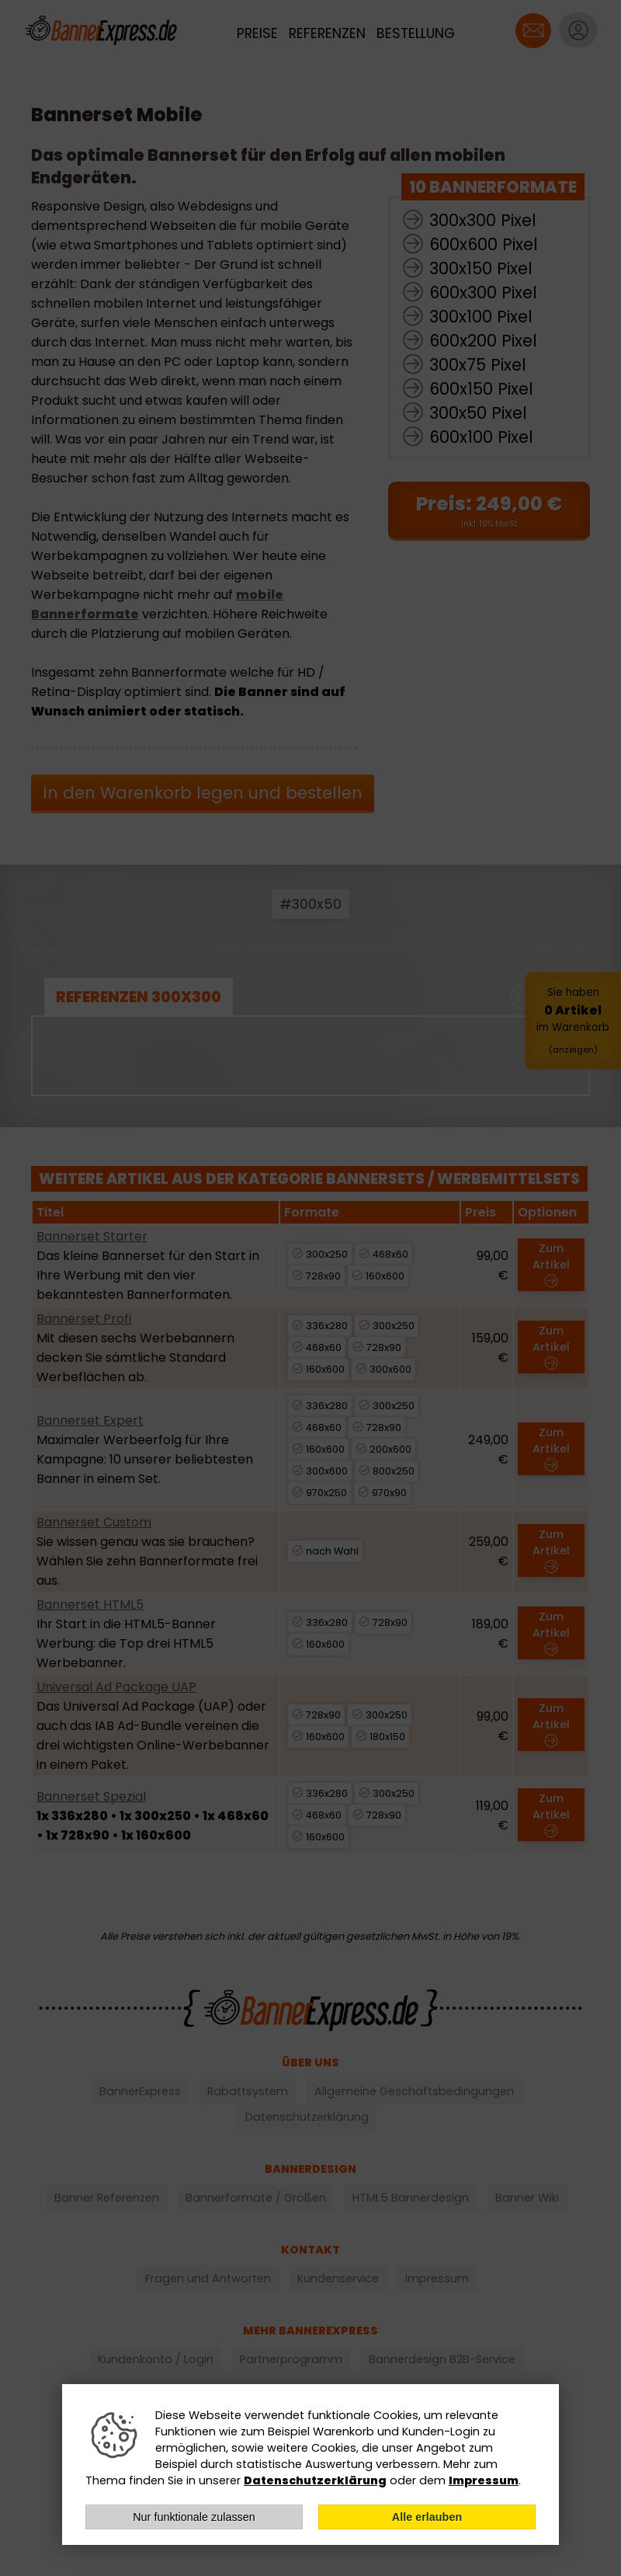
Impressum (484, 2480)
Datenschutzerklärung (315, 2480)
